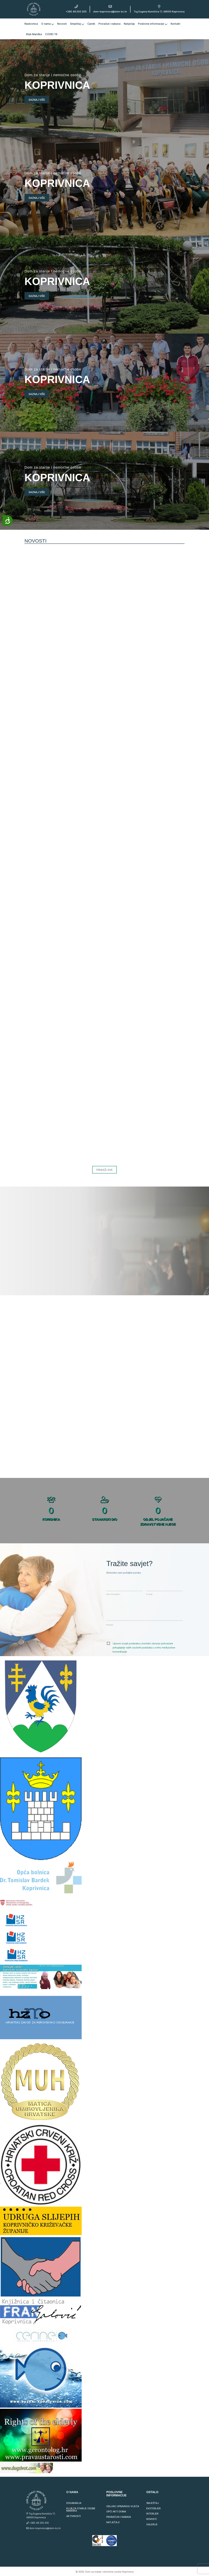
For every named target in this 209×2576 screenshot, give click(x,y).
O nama (47, 24)
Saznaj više (37, 99)
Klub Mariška (34, 34)
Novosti (62, 23)
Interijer (152, 2513)
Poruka (109, 1625)
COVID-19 (51, 34)
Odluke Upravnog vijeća (123, 2505)
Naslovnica (31, 23)
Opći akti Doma (116, 2511)
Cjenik (91, 23)
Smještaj (77, 24)
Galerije (152, 2524)
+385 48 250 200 (76, 9)
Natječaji (129, 23)
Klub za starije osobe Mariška (81, 2509)
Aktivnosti (73, 2515)
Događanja (74, 2502)
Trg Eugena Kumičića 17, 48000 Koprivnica (159, 9)
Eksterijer (153, 2507)
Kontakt (175, 23)
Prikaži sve (104, 1170)
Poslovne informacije (152, 24)
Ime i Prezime (113, 1595)
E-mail (149, 1595)
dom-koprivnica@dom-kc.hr (110, 9)
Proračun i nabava (109, 23)
